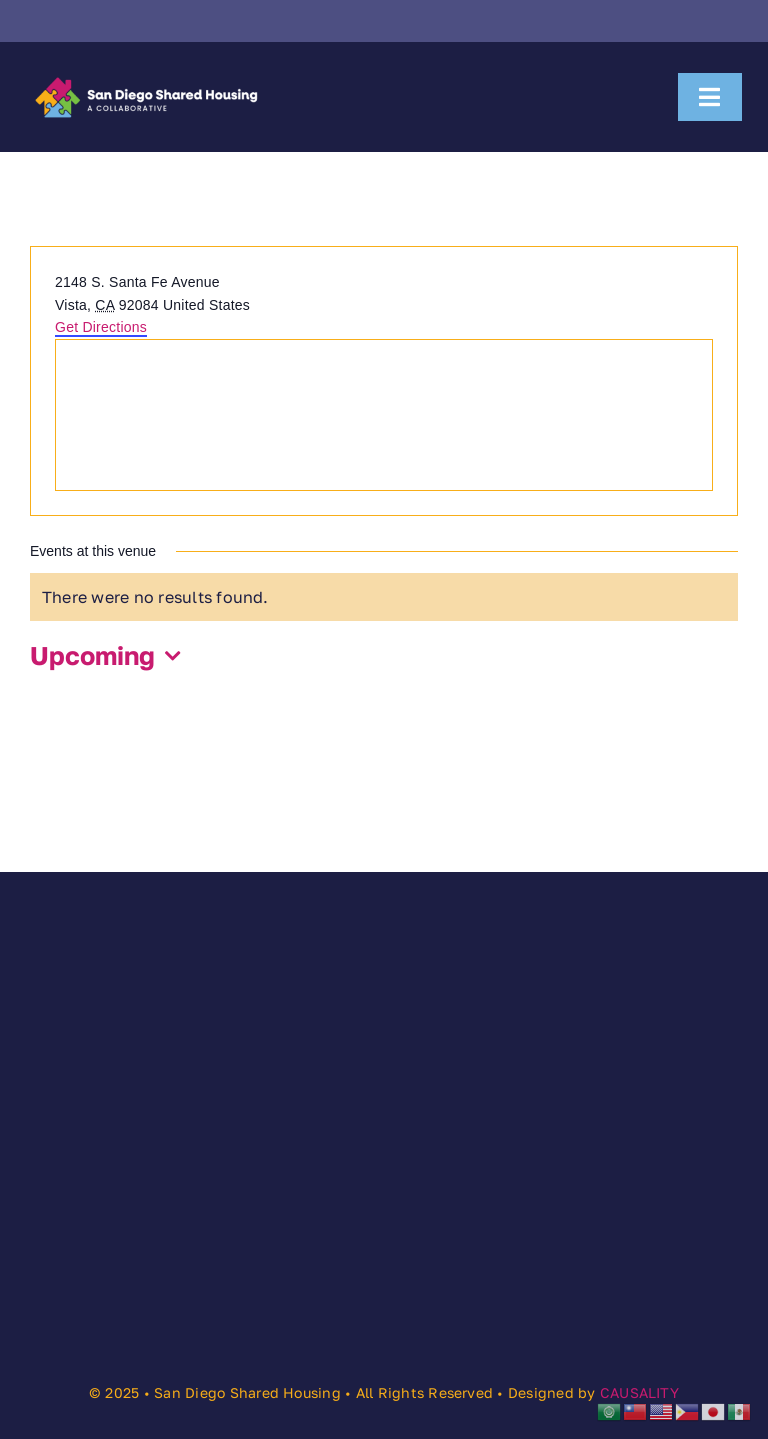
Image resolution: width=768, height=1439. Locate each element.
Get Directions (101, 327)
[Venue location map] (384, 415)
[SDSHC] (145, 76)
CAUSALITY (639, 1392)
